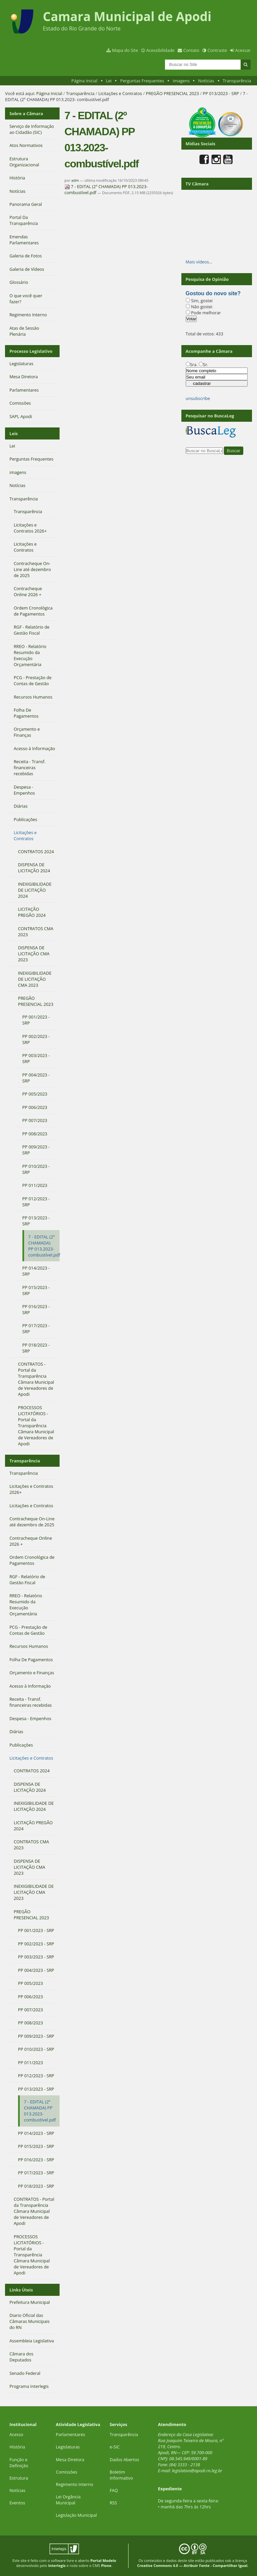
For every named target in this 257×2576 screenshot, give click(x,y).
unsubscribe (198, 398)
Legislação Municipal (76, 2515)
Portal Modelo (103, 2560)
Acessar (243, 50)
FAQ (114, 2490)
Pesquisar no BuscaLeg (210, 416)
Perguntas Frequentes (142, 81)
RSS (113, 2503)
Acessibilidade (160, 50)
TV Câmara (197, 184)
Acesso (16, 2434)
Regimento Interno (74, 2484)
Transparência (237, 81)
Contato (191, 50)
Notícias (206, 81)
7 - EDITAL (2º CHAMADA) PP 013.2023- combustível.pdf (106, 189)
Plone (106, 2565)
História (17, 2447)
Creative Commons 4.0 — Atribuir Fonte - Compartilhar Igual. (193, 2565)
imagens (181, 81)
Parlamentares (70, 2434)
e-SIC (115, 2447)
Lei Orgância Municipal (68, 2500)
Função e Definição (18, 2463)
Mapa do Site (125, 50)
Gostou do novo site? (213, 293)
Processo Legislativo (30, 351)
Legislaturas (68, 2447)
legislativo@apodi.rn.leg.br (197, 2471)
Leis (13, 433)
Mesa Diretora (70, 2460)
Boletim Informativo (121, 2475)
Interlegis (57, 2565)
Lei (108, 81)
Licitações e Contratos (120, 93)
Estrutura (18, 2478)
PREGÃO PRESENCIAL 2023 (172, 93)
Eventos (17, 2503)
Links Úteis (21, 2290)
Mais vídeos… (199, 262)
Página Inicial (84, 81)
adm (75, 180)
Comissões (66, 2472)
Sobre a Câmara (26, 113)
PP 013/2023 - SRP (221, 93)
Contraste (217, 50)
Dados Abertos (124, 2460)
